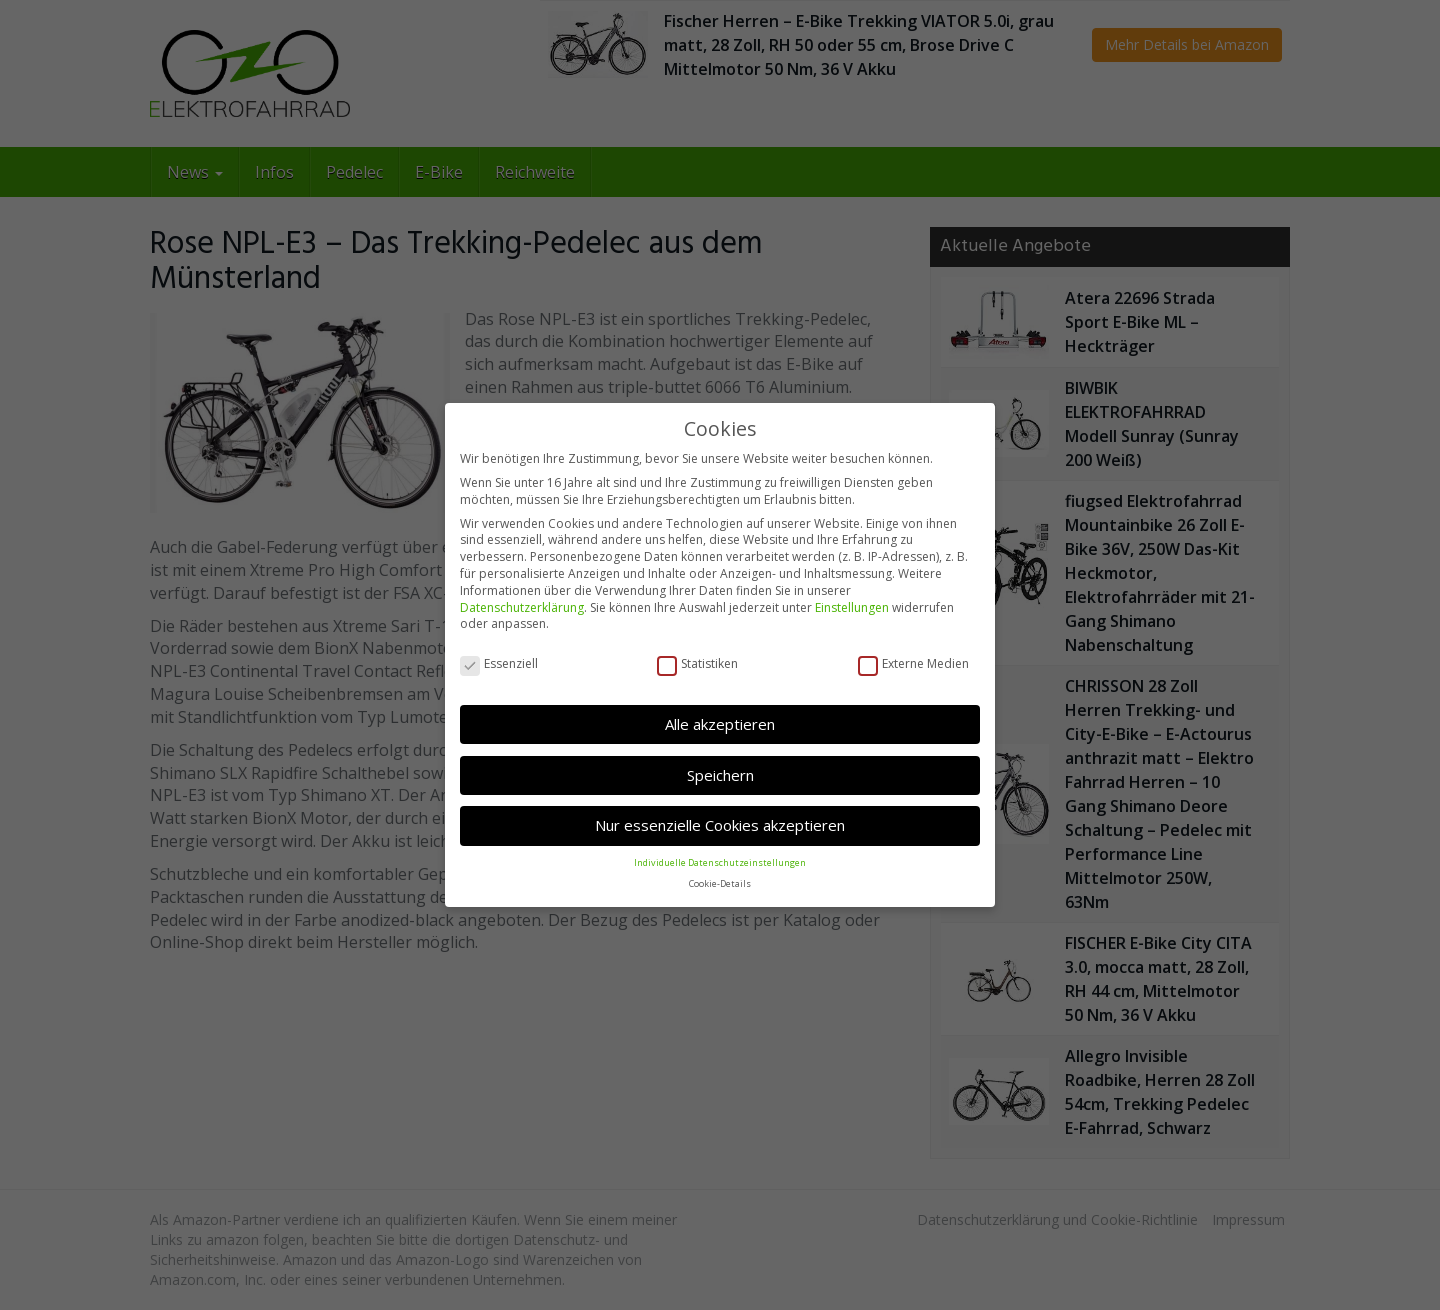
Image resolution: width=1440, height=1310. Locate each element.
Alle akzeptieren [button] (720, 722)
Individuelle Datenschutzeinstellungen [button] (720, 860)
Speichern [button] (720, 773)
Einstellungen (852, 605)
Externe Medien (913, 662)
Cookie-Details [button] (720, 881)
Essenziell (499, 662)
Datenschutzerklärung (522, 605)
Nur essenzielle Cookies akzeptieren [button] (720, 823)
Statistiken (697, 662)
